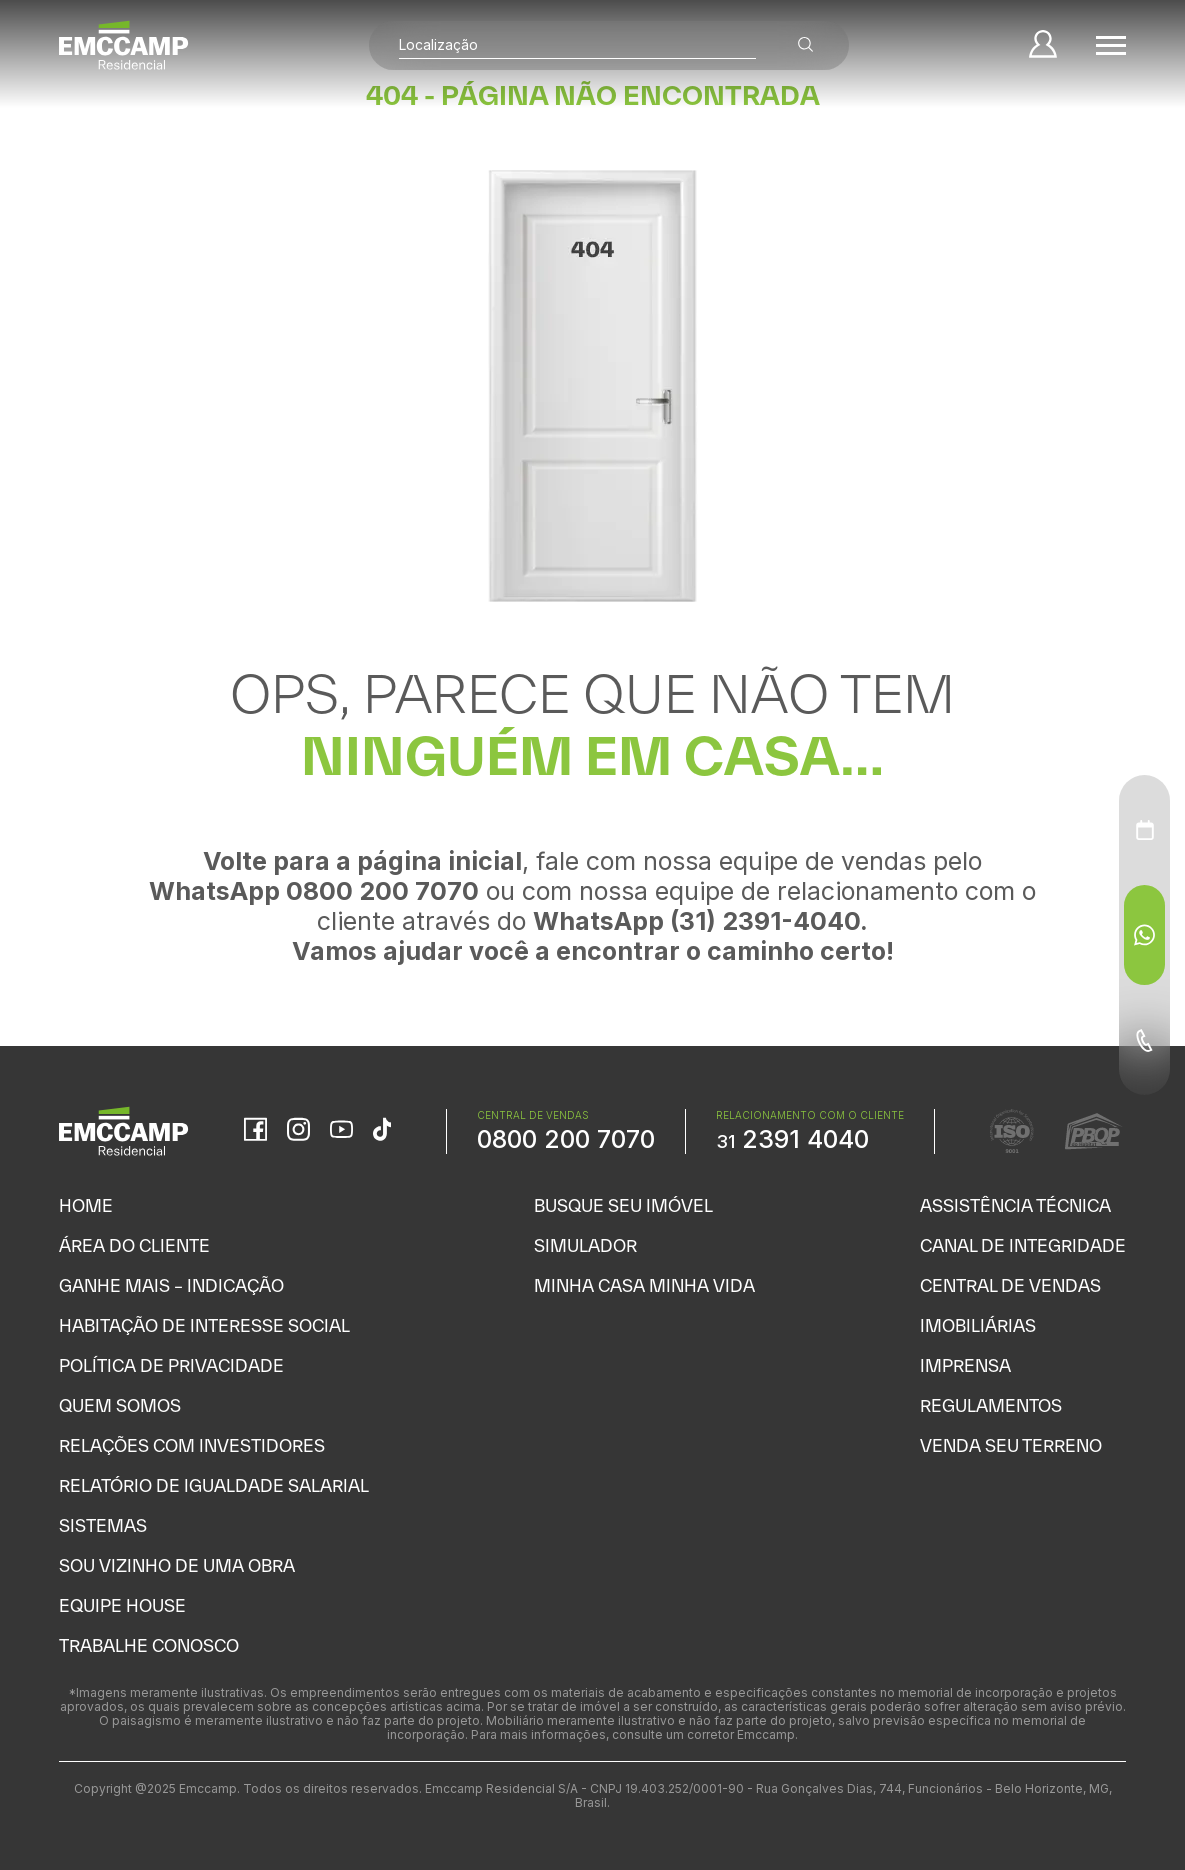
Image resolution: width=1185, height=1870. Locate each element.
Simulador (585, 1245)
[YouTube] (341, 1131)
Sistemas (103, 1525)
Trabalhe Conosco (149, 1645)
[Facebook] (255, 1131)
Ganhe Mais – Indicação (171, 1285)
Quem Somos (120, 1405)
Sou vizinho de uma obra (177, 1565)
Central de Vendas (1010, 1285)
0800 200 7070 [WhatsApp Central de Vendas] (566, 1139)
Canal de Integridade (1023, 1245)
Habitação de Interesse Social (204, 1325)
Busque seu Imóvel (623, 1205)
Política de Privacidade (171, 1365)
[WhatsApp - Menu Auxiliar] (1144, 935)
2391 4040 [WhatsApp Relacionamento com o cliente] (792, 1139)
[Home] (124, 45)
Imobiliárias (978, 1325)
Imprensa (965, 1365)
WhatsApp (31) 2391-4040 (696, 921)
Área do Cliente (134, 1245)
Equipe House (122, 1605)
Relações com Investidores (192, 1445)
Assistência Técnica (1015, 1205)
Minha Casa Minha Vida (644, 1285)
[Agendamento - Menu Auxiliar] (1145, 830)
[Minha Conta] (1042, 45)
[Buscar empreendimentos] (805, 45)
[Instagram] (298, 1131)
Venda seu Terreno (1011, 1445)
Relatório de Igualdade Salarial (214, 1485)
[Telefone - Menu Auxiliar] (1144, 1040)
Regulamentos (991, 1405)
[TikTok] (382, 1131)
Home (86, 1205)
